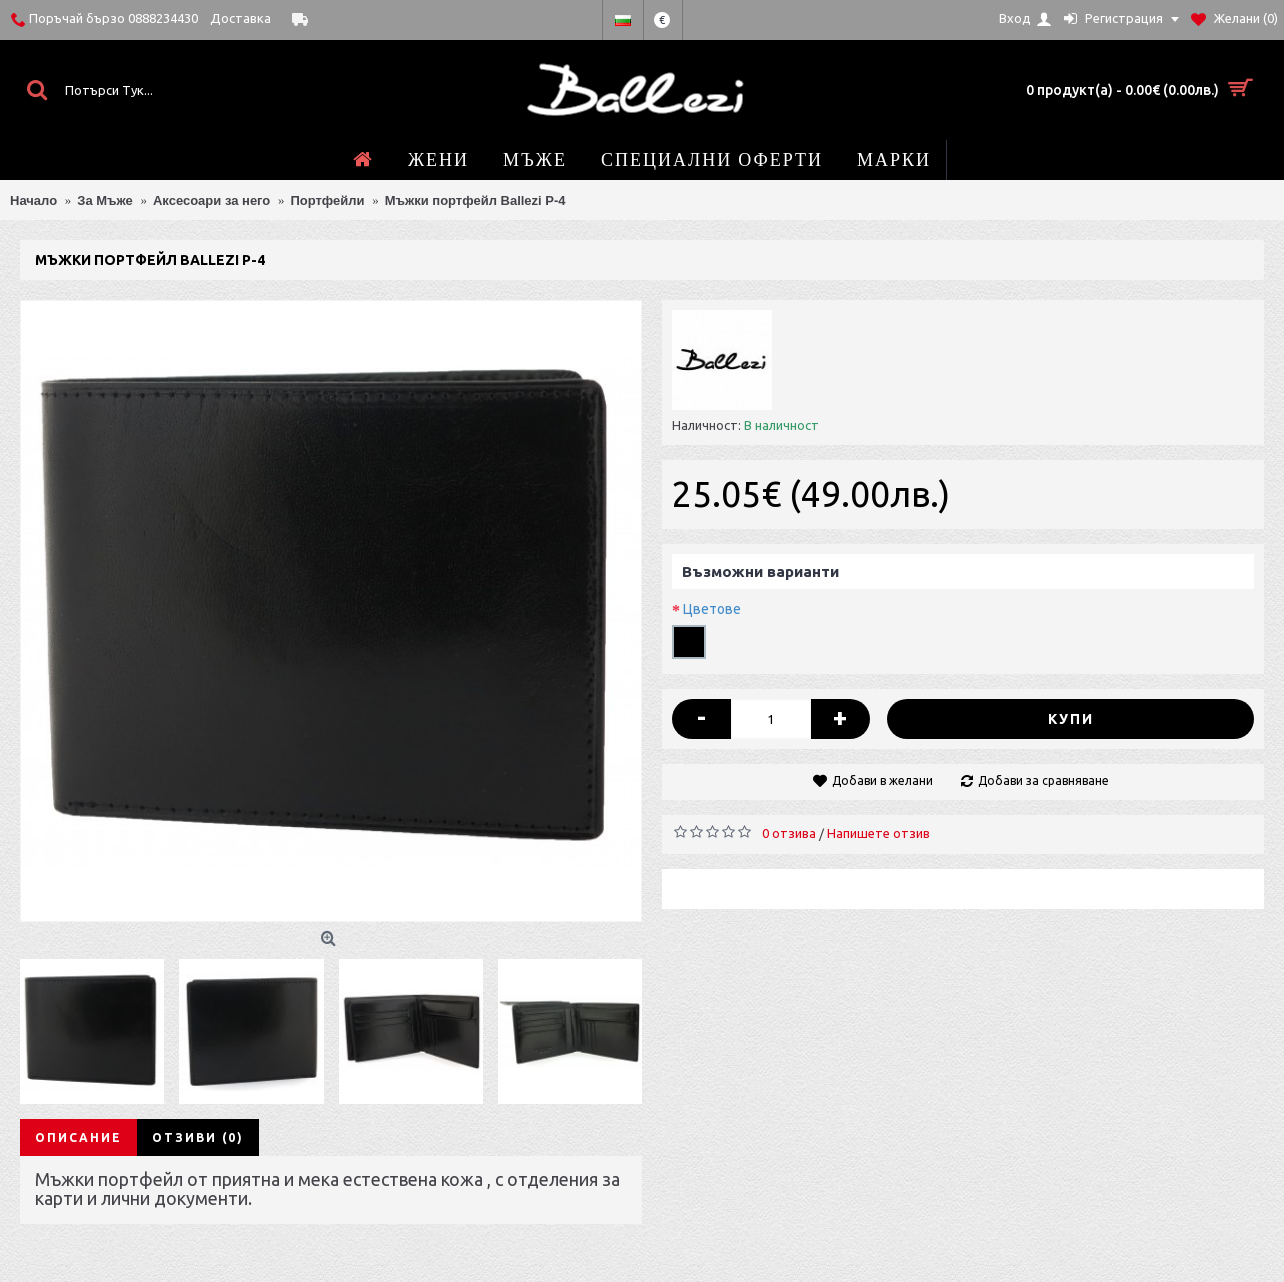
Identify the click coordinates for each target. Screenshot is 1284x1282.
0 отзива (789, 833)
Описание (78, 1137)
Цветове (712, 609)
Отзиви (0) (198, 1137)
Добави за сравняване (1043, 780)
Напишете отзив (878, 833)
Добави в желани (882, 780)
